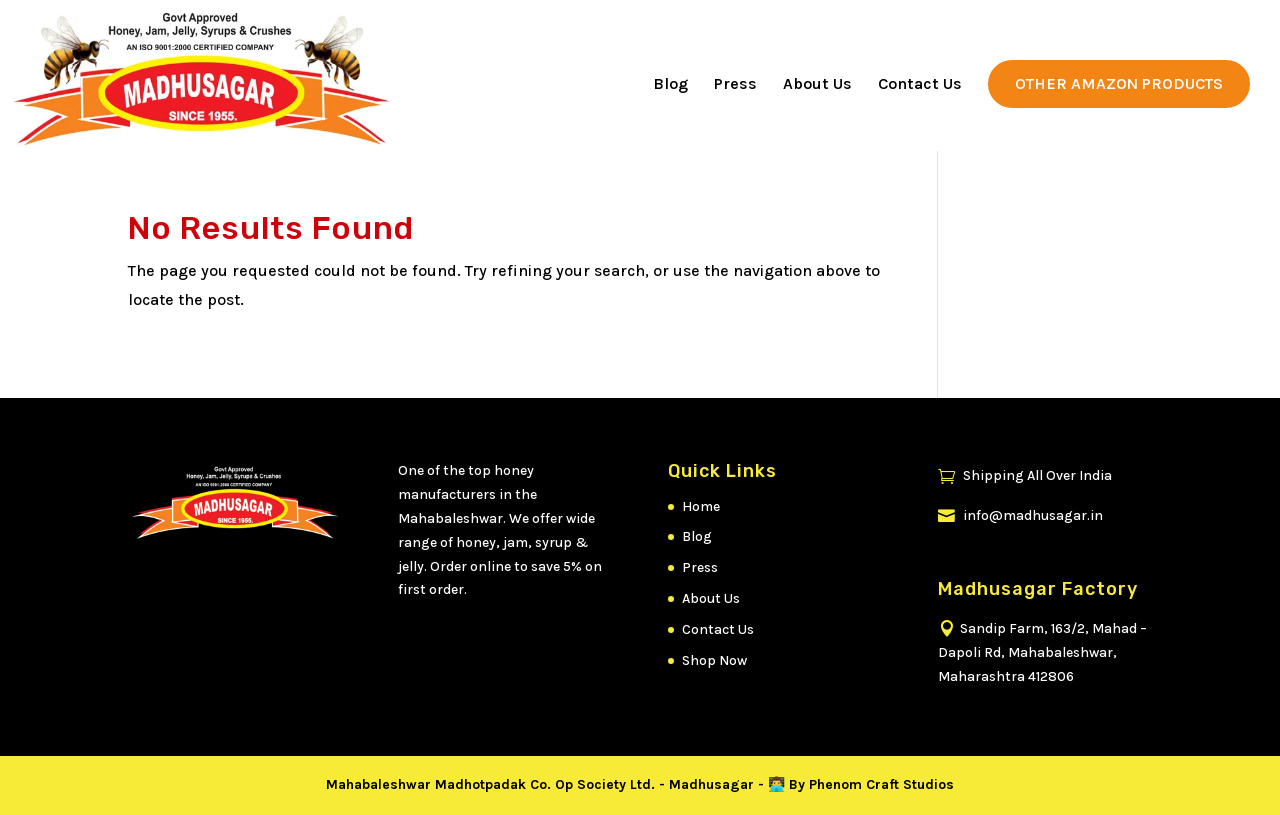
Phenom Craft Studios (881, 784)
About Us (817, 85)
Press (735, 85)
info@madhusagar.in (1020, 515)
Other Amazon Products (1119, 83)
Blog (670, 85)
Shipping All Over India (1025, 475)
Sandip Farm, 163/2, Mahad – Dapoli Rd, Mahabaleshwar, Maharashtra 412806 (1042, 652)
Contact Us (920, 85)
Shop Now (714, 660)
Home (701, 506)
